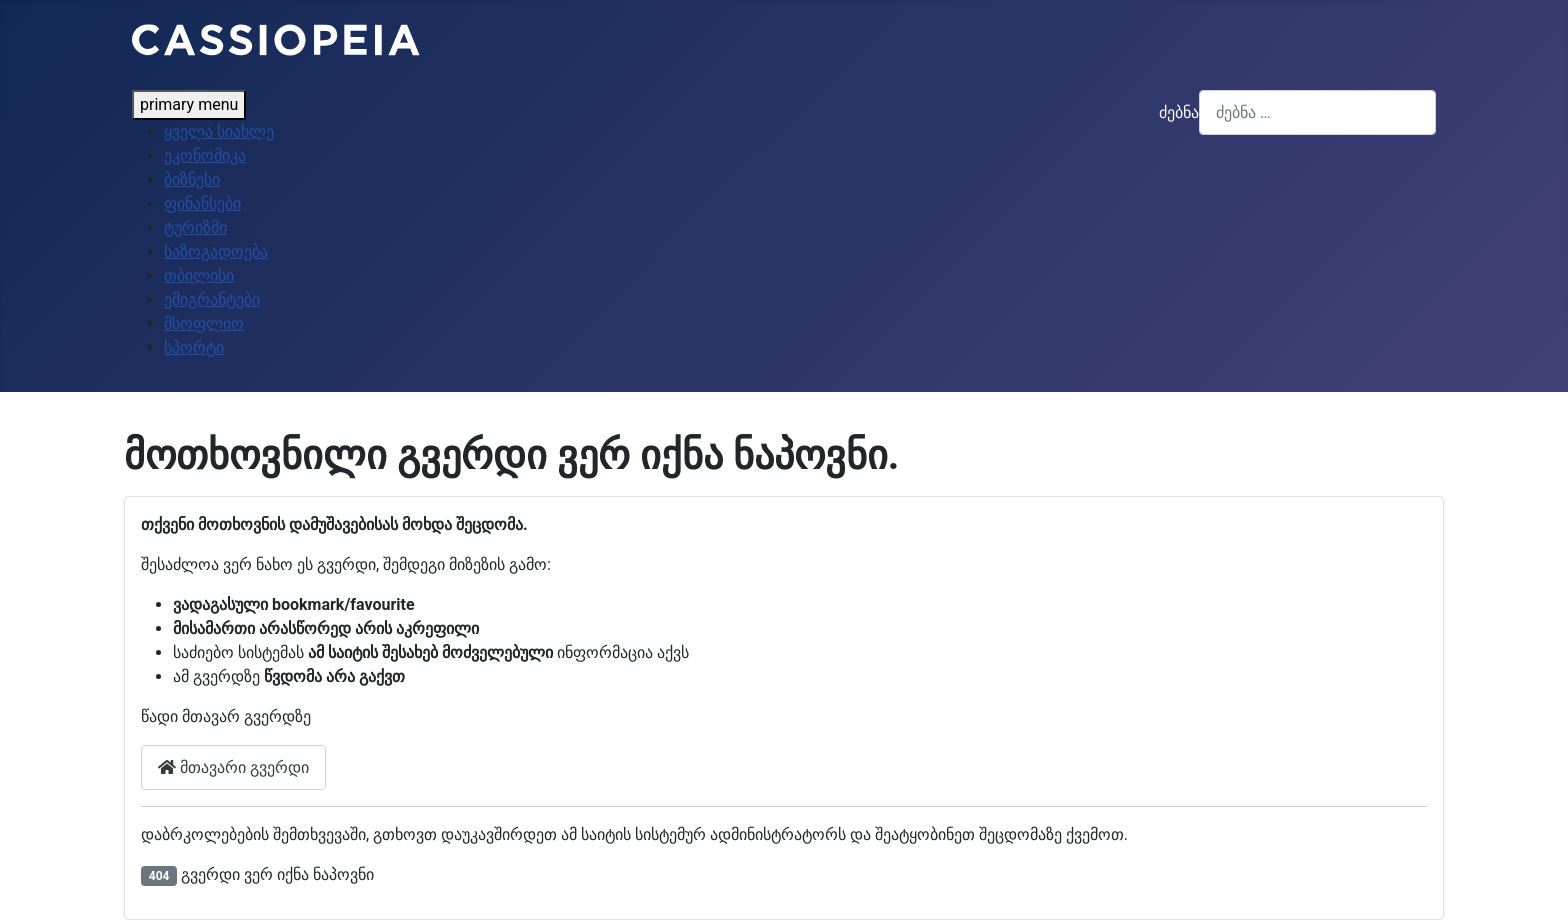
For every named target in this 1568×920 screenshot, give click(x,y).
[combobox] (1317, 112)
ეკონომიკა (205, 155)
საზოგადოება (216, 251)
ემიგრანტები (212, 299)
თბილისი (199, 275)
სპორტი (194, 347)
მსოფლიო (204, 323)
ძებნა (1179, 112)
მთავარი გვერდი (233, 767)
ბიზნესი (192, 179)
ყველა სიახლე (219, 131)
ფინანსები (202, 203)
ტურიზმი (195, 227)
